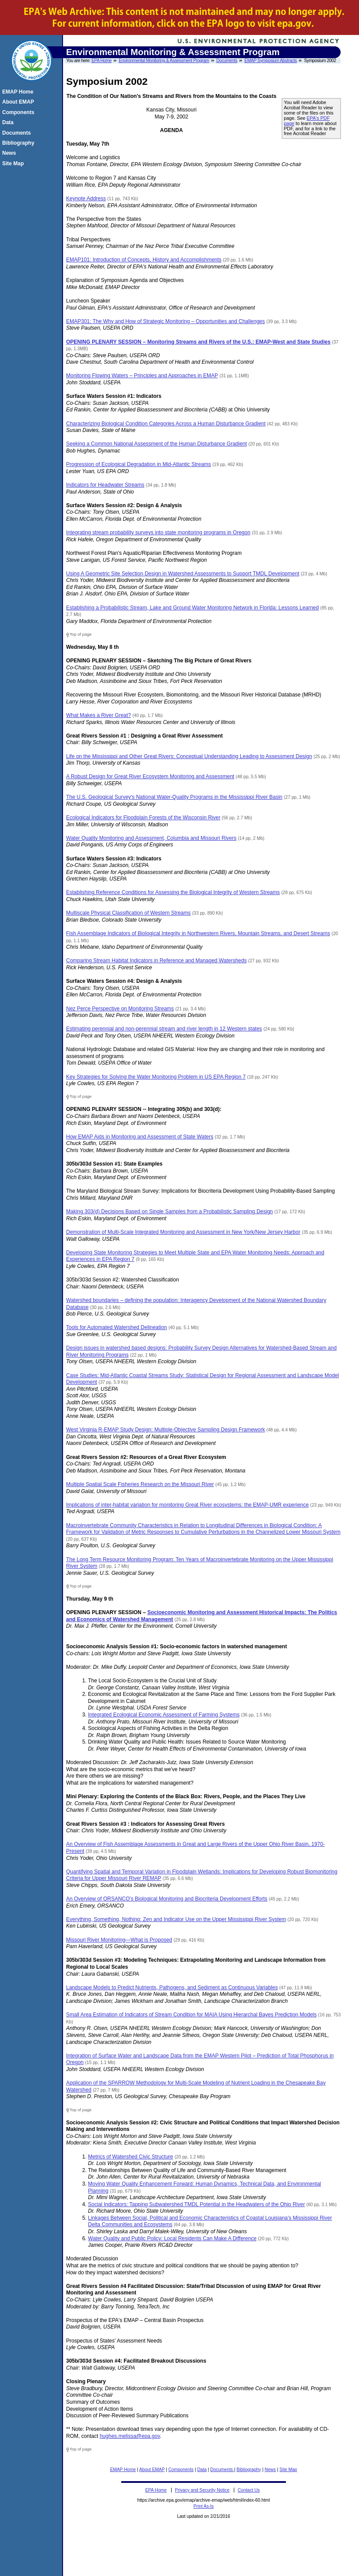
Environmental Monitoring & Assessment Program (164, 60)
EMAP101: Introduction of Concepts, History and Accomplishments (144, 260)
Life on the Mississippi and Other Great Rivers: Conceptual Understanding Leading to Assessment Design (189, 756)
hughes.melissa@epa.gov (130, 2436)
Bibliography (248, 2469)
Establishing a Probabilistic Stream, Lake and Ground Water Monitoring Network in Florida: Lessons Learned (192, 608)
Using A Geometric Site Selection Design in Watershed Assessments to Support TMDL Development (182, 574)
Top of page (81, 634)
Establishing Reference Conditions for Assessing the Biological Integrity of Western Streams (173, 892)
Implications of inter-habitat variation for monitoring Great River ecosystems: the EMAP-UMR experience (187, 1505)
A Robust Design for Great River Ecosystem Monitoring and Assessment (150, 776)
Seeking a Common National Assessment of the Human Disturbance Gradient (156, 444)
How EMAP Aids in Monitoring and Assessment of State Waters (139, 1137)
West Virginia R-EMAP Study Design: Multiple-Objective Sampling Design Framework (165, 1430)
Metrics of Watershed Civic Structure (130, 2157)
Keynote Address (86, 198)
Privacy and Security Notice (202, 2490)
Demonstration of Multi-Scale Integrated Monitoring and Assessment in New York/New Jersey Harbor (183, 1232)
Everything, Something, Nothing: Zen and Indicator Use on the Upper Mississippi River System (176, 1919)
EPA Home (102, 60)
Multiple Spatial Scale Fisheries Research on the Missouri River (140, 1484)
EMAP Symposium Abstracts (270, 60)
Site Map (288, 2469)
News (270, 2469)
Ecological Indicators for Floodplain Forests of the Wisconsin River (143, 818)
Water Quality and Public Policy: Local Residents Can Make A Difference (172, 2238)
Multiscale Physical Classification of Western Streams (128, 913)
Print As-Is (204, 2506)
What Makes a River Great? (98, 715)
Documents (226, 60)
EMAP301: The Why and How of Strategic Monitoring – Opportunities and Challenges (165, 321)
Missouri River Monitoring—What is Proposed (119, 1940)
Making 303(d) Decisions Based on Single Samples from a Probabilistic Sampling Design (169, 1211)
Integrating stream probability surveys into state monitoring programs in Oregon (158, 532)
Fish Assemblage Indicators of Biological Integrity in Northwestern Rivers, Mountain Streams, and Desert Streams (198, 933)
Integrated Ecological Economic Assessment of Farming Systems (163, 1715)
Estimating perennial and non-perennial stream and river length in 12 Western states (164, 1029)
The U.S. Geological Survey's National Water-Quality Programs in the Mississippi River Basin (174, 797)
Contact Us (249, 2490)
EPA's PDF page (307, 120)
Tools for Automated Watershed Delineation (116, 1327)
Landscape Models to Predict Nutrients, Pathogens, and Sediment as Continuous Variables (172, 1987)
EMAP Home (123, 2469)
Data (202, 2469)
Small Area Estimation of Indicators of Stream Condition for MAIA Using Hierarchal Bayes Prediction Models (191, 2015)
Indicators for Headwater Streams (105, 485)
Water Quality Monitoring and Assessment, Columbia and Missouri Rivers (151, 838)
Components (181, 2469)
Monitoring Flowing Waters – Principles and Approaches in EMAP (142, 375)
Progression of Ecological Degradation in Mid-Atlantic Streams (138, 464)
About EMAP (152, 2469)
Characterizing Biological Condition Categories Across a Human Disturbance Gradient (166, 424)
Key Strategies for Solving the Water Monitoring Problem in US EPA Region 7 (156, 1077)
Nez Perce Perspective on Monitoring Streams (120, 1009)
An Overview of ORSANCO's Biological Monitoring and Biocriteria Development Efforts (166, 1899)
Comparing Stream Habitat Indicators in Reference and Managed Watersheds (156, 960)
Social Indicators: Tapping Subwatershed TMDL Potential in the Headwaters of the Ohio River (196, 2204)
